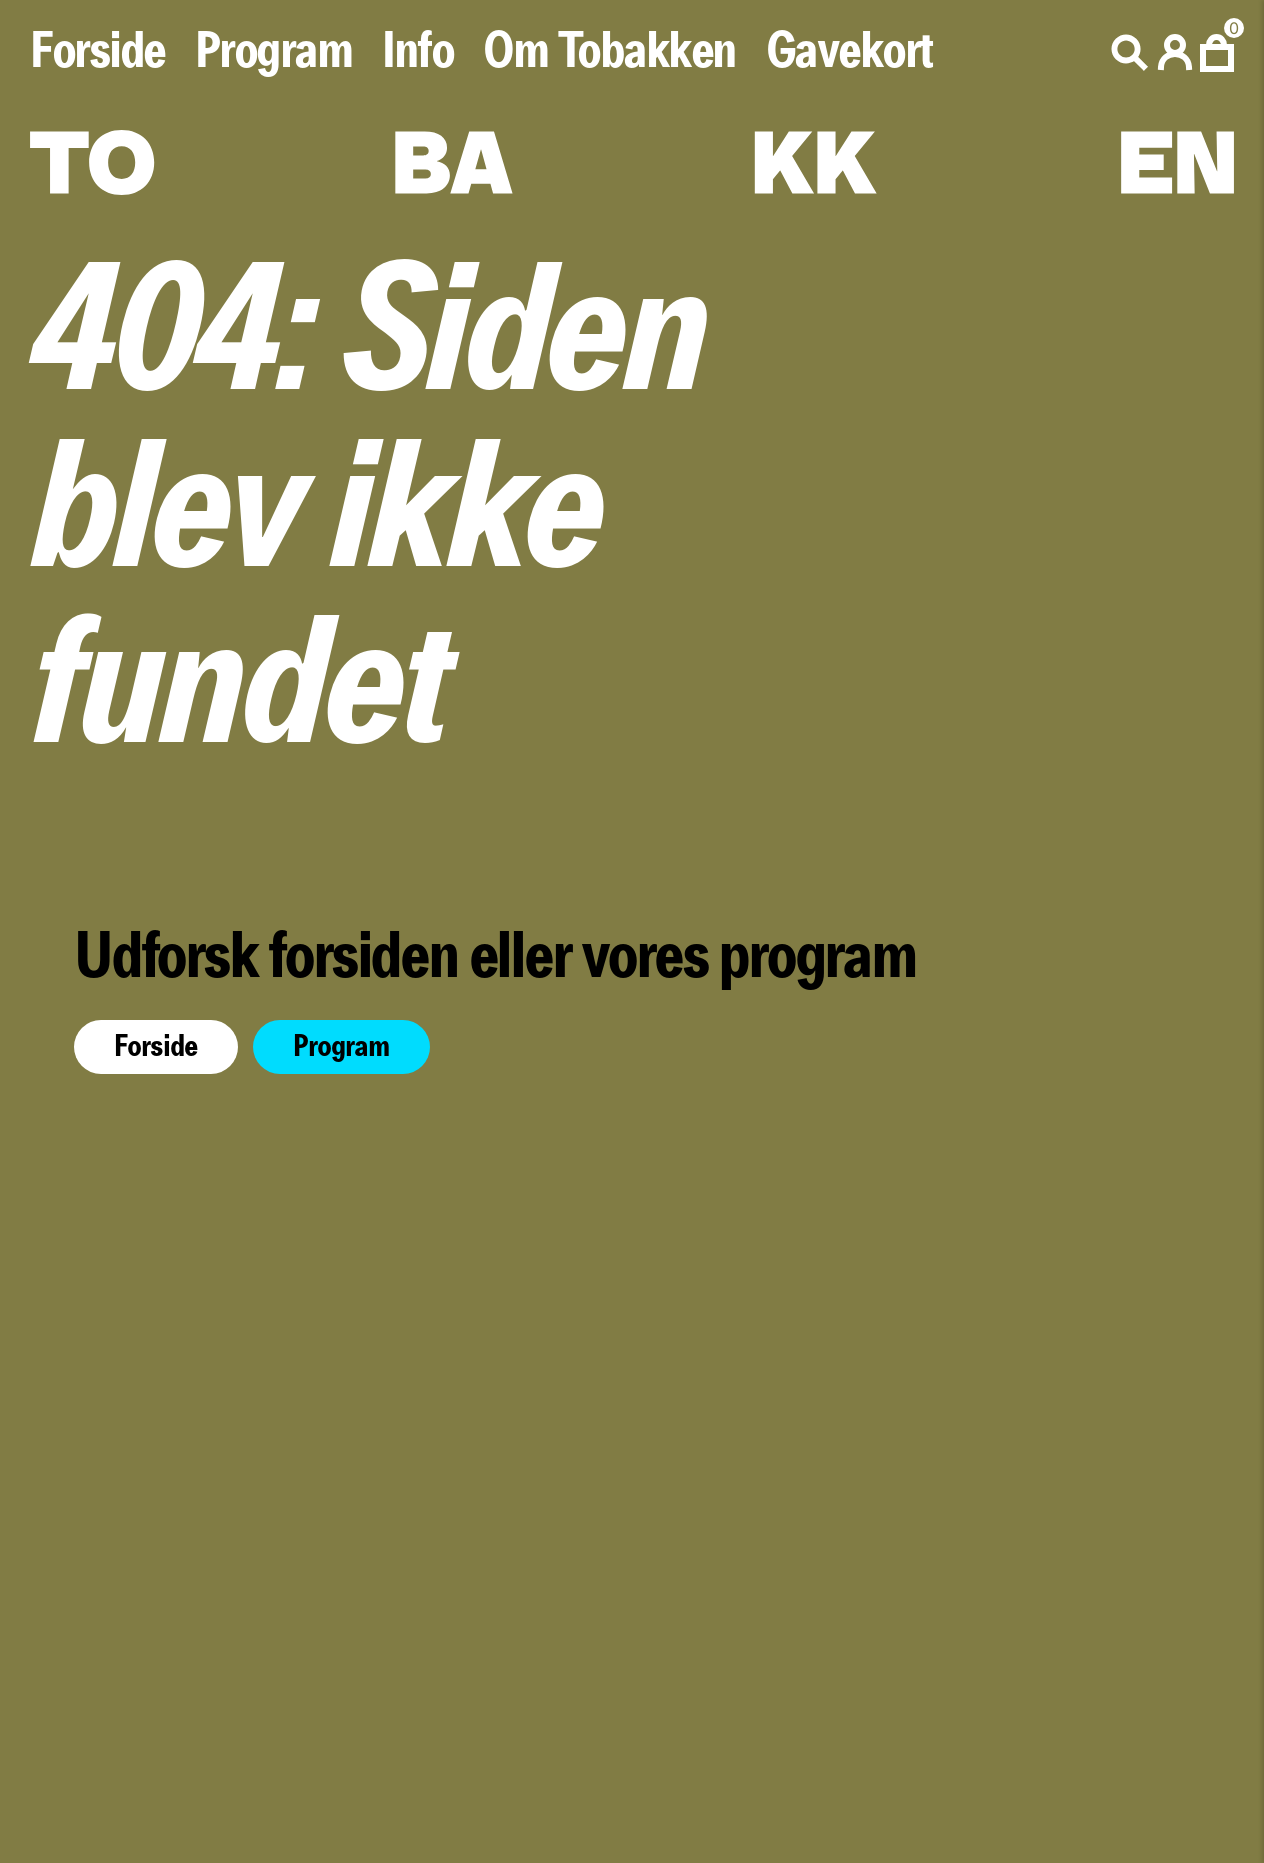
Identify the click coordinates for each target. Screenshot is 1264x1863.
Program (274, 52)
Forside (97, 52)
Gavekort (849, 52)
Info (417, 52)
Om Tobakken (609, 52)
